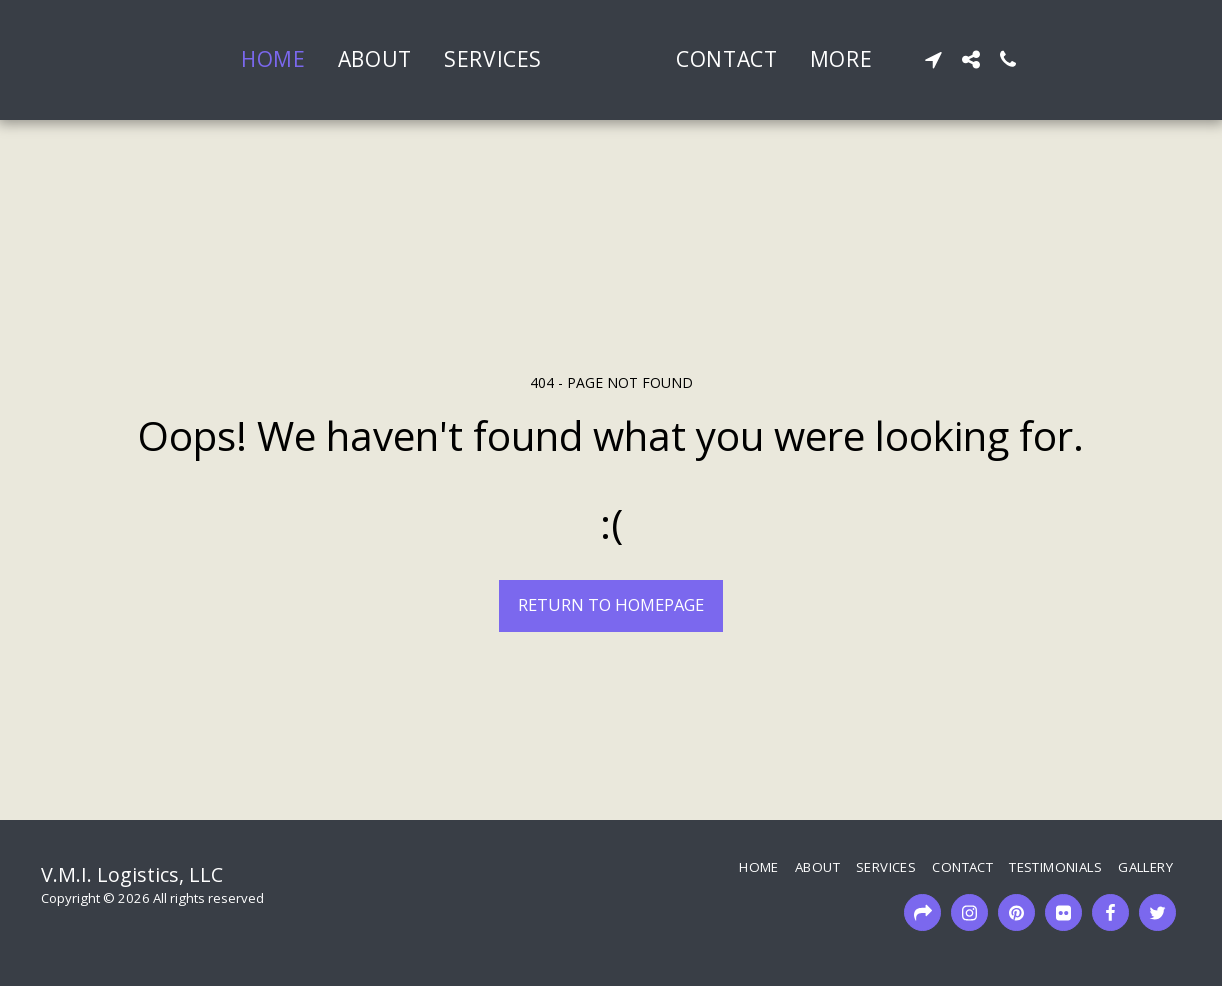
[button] (1004, 59)
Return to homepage (611, 604)
